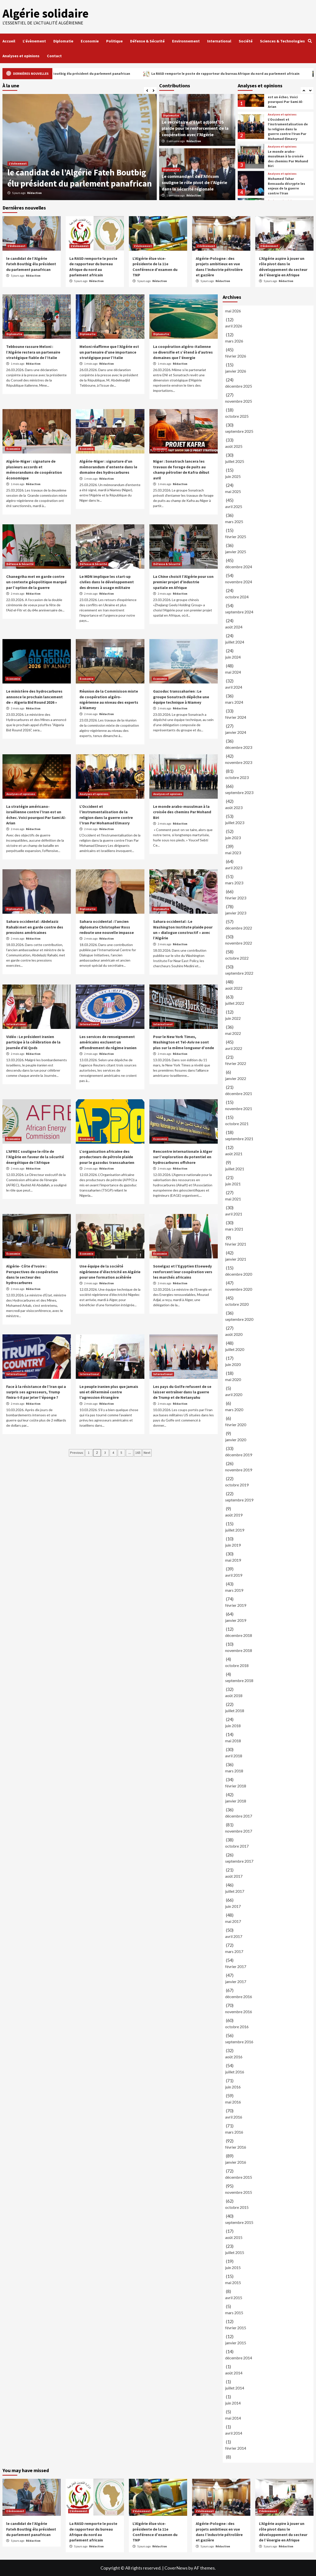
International (219, 40)
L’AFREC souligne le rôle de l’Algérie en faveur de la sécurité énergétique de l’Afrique (35, 1157)
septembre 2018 (239, 1680)
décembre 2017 (238, 1816)
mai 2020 (233, 1379)
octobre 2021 (237, 1123)
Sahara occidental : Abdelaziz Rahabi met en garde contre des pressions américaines (34, 927)
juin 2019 (233, 1545)
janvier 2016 (235, 2162)
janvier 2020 (235, 1439)
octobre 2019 (237, 1484)
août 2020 (233, 1334)
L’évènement (34, 40)
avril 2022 (233, 1048)
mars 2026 (234, 341)
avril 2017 (233, 1936)
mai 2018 (233, 1740)
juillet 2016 (234, 2071)
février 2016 (235, 2147)
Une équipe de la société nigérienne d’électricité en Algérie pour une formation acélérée (109, 1271)
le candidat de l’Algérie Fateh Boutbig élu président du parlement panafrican (107, 74)
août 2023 (233, 807)
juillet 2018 (234, 1710)
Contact (54, 55)
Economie (90, 40)
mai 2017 (233, 1921)
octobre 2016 (237, 2026)
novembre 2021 (238, 1108)
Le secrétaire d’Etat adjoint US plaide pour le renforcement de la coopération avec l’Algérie (195, 128)
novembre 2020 (238, 1289)
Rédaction (34, 192)
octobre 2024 (237, 596)
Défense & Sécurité (147, 40)
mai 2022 (233, 1033)
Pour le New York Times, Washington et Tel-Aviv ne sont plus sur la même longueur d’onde (183, 1042)
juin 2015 (233, 2267)
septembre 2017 (239, 1861)
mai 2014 (233, 2418)
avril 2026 (233, 325)
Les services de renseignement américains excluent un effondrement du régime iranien (108, 1042)
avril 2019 (233, 1575)
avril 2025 (233, 506)
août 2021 (233, 1153)
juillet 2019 (234, 1530)
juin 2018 (233, 1725)
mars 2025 (234, 521)
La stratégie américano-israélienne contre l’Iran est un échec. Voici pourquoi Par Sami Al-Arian (287, 97)
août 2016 (233, 2056)
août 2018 (233, 1695)
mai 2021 (233, 1198)
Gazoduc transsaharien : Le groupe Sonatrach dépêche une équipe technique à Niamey (181, 696)
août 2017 (233, 1876)
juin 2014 (233, 2403)
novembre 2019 (238, 1469)
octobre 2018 (237, 1665)
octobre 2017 (237, 1846)
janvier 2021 (235, 1259)
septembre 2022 (239, 973)
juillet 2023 (234, 822)
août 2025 (233, 446)
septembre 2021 (239, 1138)
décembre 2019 (238, 1454)
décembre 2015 (238, 2177)
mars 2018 (234, 1770)
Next (147, 1452)
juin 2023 (233, 837)
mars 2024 (234, 702)
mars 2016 (234, 2132)
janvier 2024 (235, 732)
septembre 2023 (239, 792)
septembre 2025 (239, 431)
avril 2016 (233, 2117)
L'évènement (18, 163)
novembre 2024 (238, 581)
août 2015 (233, 2237)
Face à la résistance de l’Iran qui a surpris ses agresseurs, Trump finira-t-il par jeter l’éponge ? (36, 1392)
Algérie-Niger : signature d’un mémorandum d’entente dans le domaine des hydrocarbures (108, 467)
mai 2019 (233, 1560)
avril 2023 (233, 867)
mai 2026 (233, 310)
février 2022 (235, 1063)
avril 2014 (233, 2433)
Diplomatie (63, 40)
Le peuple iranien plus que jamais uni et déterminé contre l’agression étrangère (108, 1392)
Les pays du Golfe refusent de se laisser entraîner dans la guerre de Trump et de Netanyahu (182, 1392)
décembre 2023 (238, 747)
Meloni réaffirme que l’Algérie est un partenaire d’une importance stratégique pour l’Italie (109, 352)
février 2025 (235, 536)
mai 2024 (233, 672)
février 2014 (235, 2448)
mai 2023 (233, 852)
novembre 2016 (238, 2011)
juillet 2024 (234, 642)
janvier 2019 (235, 1620)
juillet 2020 (234, 1349)
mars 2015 (234, 2312)
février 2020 (235, 1424)
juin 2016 (233, 2086)
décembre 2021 (238, 1093)
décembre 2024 (238, 566)
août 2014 (233, 2372)
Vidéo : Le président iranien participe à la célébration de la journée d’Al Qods (33, 1042)
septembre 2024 (239, 611)
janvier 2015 (235, 2342)
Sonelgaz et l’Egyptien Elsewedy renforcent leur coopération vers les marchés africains (182, 1271)
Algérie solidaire (45, 13)
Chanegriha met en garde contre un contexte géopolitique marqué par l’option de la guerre (36, 582)
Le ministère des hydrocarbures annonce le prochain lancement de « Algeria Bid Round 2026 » (34, 696)
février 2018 (235, 1785)
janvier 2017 (235, 1981)
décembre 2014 (238, 2357)
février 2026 (235, 356)
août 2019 (233, 1515)
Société (246, 40)
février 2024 (235, 717)
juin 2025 (233, 476)
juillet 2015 (234, 2252)
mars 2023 (234, 882)
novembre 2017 (238, 1831)
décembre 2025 (238, 386)
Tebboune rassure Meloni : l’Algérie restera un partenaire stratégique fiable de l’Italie (33, 352)
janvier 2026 (235, 371)
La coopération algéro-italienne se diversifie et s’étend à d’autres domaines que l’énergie (183, 352)
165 (137, 1452)
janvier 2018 (235, 1801)
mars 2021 (234, 1229)
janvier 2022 (235, 1078)
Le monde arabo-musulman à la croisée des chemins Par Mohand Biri (288, 158)
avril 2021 (233, 1214)
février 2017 (235, 1966)
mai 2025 (233, 491)
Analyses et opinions (21, 55)
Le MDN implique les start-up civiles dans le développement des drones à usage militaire (106, 582)
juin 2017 (233, 1906)
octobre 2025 (237, 416)
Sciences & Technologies (282, 40)
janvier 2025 (235, 551)
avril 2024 (233, 687)
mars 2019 (234, 1590)
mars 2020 (234, 1409)
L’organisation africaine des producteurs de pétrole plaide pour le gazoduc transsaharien (106, 1157)
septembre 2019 (239, 1499)
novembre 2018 (238, 1650)
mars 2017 (234, 1951)
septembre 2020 (239, 1319)
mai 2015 (233, 2282)
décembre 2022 (238, 928)
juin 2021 (233, 1183)
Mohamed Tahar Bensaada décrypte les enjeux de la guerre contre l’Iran (286, 185)
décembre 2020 (238, 1274)
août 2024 (233, 627)
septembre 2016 (239, 2041)
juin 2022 (233, 1018)
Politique (114, 40)
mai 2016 (233, 2102)
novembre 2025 (238, 401)
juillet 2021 (234, 1168)
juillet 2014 (234, 2388)
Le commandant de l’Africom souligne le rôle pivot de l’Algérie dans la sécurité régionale (194, 182)
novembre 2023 (238, 762)
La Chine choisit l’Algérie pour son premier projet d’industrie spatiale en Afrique (183, 582)
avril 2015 (233, 2297)
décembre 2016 (238, 1996)
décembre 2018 (238, 1635)
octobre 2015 (237, 2207)
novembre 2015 (238, 2192)
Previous (76, 1452)
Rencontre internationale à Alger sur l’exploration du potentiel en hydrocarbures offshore (182, 1157)
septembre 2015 (239, 2222)
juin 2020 (233, 1364)
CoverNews (176, 2567)
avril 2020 (233, 1394)
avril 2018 (233, 1755)
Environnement (186, 40)
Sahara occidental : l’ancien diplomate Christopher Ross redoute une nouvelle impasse (106, 927)
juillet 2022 (234, 1003)
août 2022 (233, 988)
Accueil (8, 40)
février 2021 (235, 1244)
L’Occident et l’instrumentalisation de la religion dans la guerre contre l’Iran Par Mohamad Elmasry (288, 129)
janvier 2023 (235, 912)
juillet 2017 (234, 1891)
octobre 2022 (237, 958)
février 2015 (235, 2327)
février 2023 (235, 897)
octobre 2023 (237, 777)
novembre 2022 (238, 943)
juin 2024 (233, 657)
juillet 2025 (234, 461)
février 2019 (235, 1605)
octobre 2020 (237, 1304)
